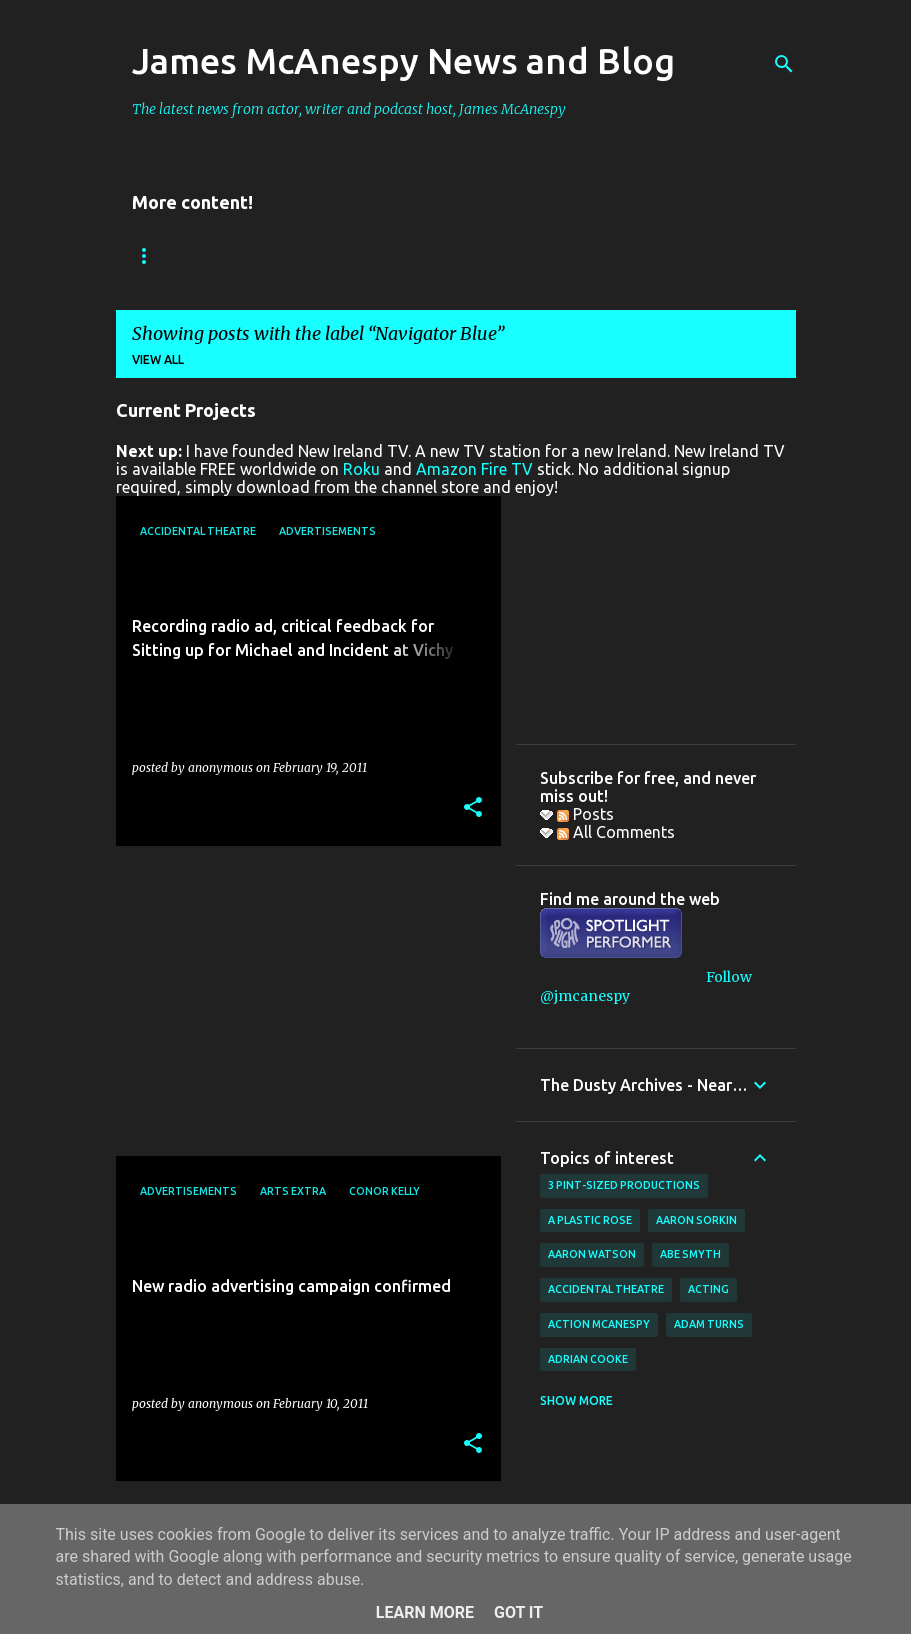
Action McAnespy (599, 1324)
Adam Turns (709, 1324)
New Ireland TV (393, 255)
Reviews (268, 255)
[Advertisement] (301, 1001)
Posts (585, 814)
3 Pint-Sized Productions (624, 1185)
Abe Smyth (690, 1254)
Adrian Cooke (588, 1359)
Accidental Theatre (606, 1289)
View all (158, 359)
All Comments (616, 832)
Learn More (425, 1612)
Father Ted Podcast (560, 255)
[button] (473, 808)
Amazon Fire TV (474, 469)
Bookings (164, 255)
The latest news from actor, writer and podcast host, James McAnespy (349, 109)
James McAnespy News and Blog (403, 60)
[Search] (784, 64)
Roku (361, 469)
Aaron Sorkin (696, 1220)
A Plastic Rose (590, 1220)
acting (708, 1289)
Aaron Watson (592, 1254)
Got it (518, 1612)
